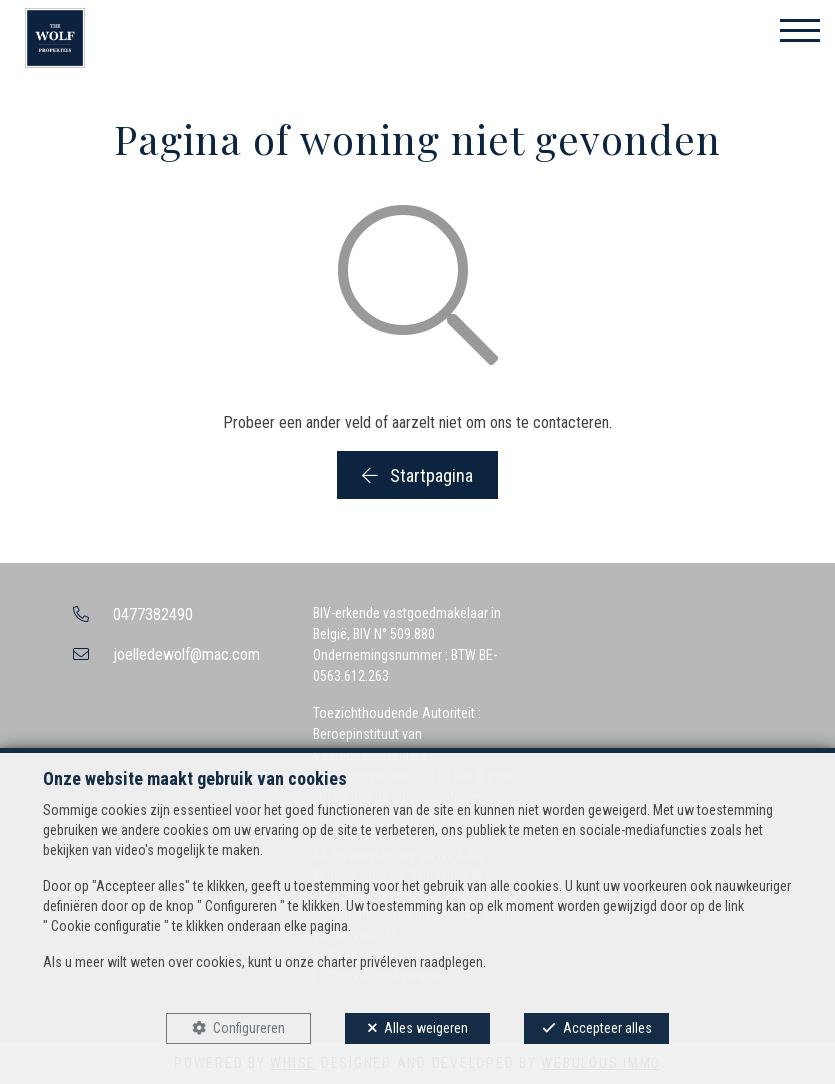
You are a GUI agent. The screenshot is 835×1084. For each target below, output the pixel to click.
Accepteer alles (607, 1028)
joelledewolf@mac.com (186, 654)
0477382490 (153, 614)
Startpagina (417, 475)
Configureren (249, 1028)
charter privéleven (367, 962)
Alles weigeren (426, 1028)
